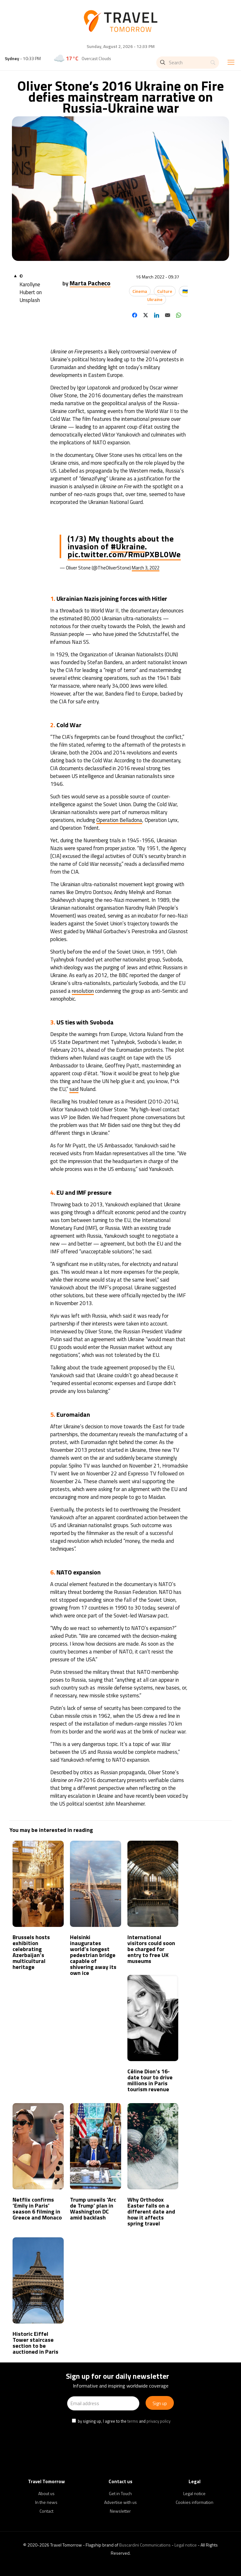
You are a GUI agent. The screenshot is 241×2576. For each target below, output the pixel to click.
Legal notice (194, 2493)
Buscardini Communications (145, 2545)
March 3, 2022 (145, 567)
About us (46, 2493)
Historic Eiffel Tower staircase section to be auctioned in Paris (35, 2343)
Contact (46, 2511)
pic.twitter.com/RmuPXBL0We (124, 554)
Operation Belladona (119, 820)
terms (132, 2421)
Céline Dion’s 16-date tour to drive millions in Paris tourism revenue (150, 2080)
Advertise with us (120, 2502)
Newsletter (120, 2511)
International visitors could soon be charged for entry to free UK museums (151, 1949)
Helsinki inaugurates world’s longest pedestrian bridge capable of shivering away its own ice (93, 1955)
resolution (83, 991)
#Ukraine (128, 546)
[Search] (187, 62)
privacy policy (158, 2421)
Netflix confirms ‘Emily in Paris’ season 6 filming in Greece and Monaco (37, 2208)
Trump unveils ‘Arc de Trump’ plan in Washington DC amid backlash (93, 2208)
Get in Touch (120, 2493)
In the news (46, 2502)
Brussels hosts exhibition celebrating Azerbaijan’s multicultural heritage (31, 1952)
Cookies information (194, 2502)
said (73, 1089)
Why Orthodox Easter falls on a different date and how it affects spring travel (151, 2211)
